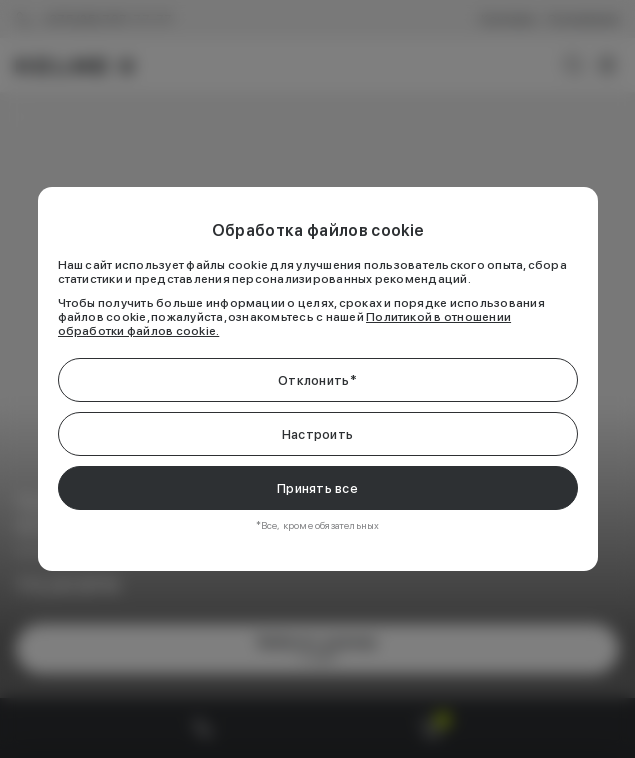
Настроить (317, 434)
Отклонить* (317, 380)
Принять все (317, 488)
